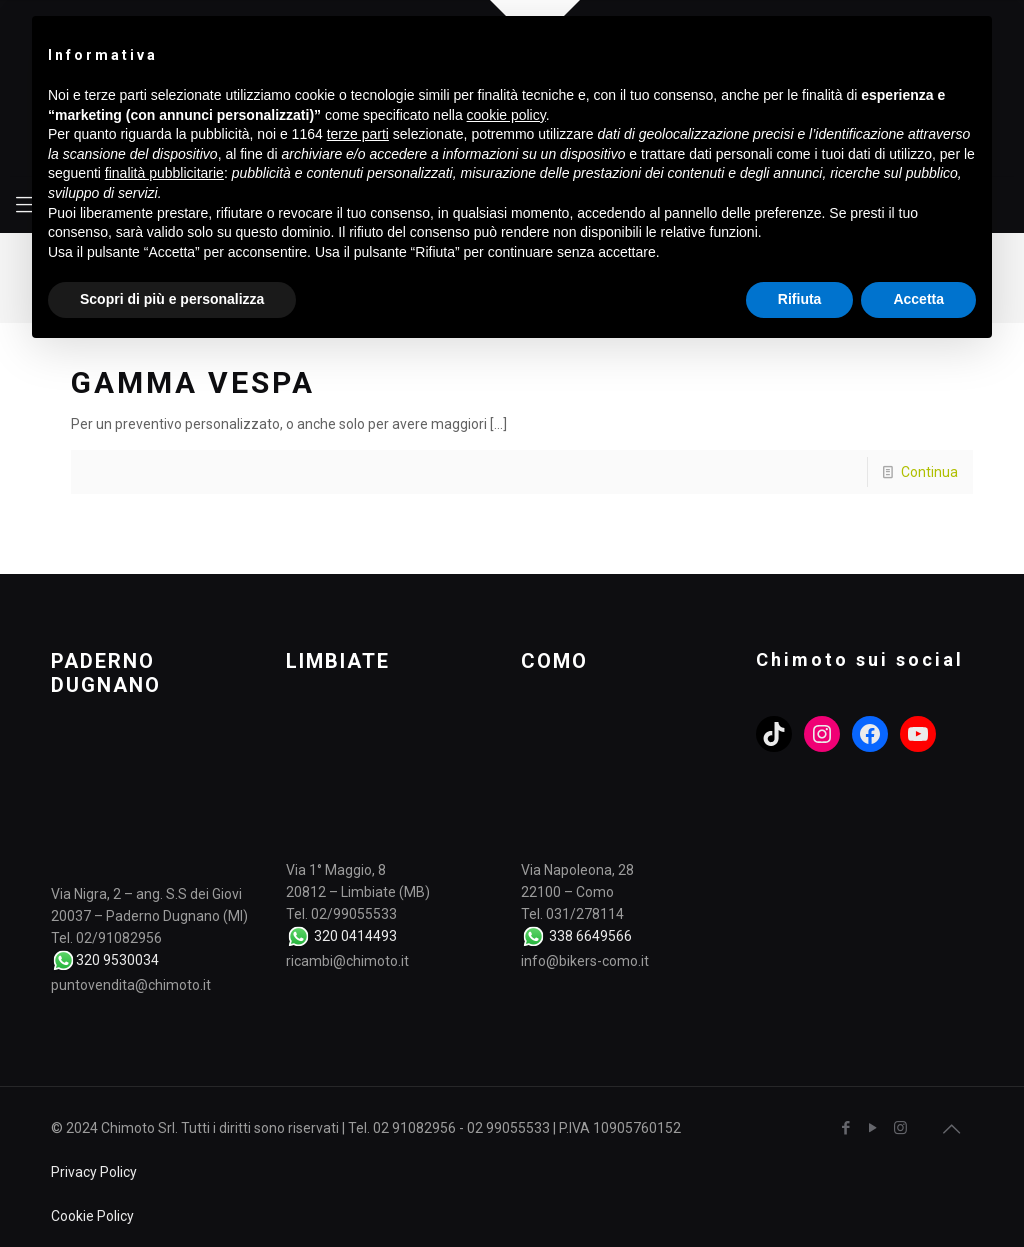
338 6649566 (590, 936)
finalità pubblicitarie (164, 173)
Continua (929, 472)
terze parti (358, 134)
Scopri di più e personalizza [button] (172, 299)
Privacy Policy (94, 1172)
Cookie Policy (92, 1216)
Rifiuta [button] (800, 299)
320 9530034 (117, 960)
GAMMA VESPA (193, 382)
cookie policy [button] (506, 115)
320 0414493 (355, 936)
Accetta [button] (918, 299)
